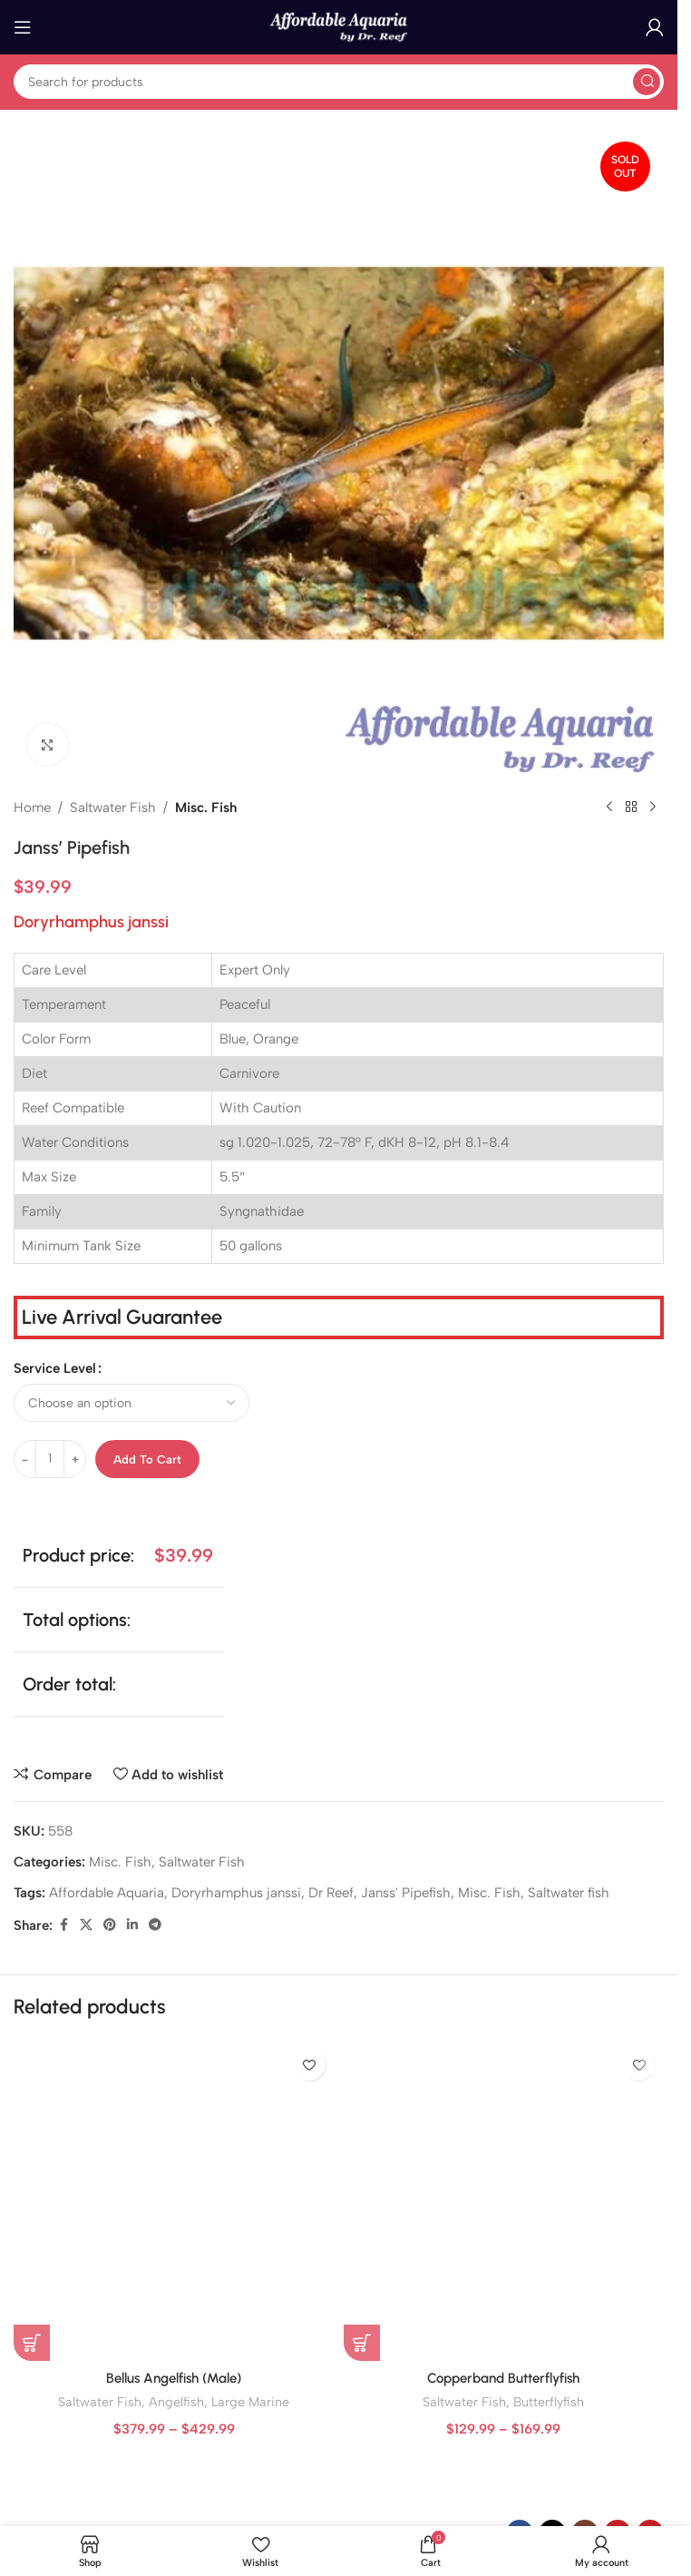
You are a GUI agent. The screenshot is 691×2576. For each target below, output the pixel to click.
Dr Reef (331, 1893)
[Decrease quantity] (25, 1459)
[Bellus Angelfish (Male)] (174, 2200)
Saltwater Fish (113, 807)
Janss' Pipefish (406, 1893)
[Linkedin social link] (132, 1925)
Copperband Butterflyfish (503, 2378)
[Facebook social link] (63, 1925)
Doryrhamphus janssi (236, 1893)
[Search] (339, 81)
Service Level (55, 1368)
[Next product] (653, 807)
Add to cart (147, 1459)
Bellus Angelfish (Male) (173, 2378)
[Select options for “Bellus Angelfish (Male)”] (32, 2343)
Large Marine (250, 2402)
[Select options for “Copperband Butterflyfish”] (362, 2343)
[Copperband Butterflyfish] (504, 2200)
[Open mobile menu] (23, 27)
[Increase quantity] (74, 1459)
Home (32, 807)
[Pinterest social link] (110, 1925)
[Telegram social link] (155, 1925)
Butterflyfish (548, 2402)
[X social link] (86, 1925)
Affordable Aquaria (106, 1893)
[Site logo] (339, 26)
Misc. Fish (206, 807)
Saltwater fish (568, 1893)
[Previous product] (609, 807)
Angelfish (176, 2402)
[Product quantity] (49, 1459)
